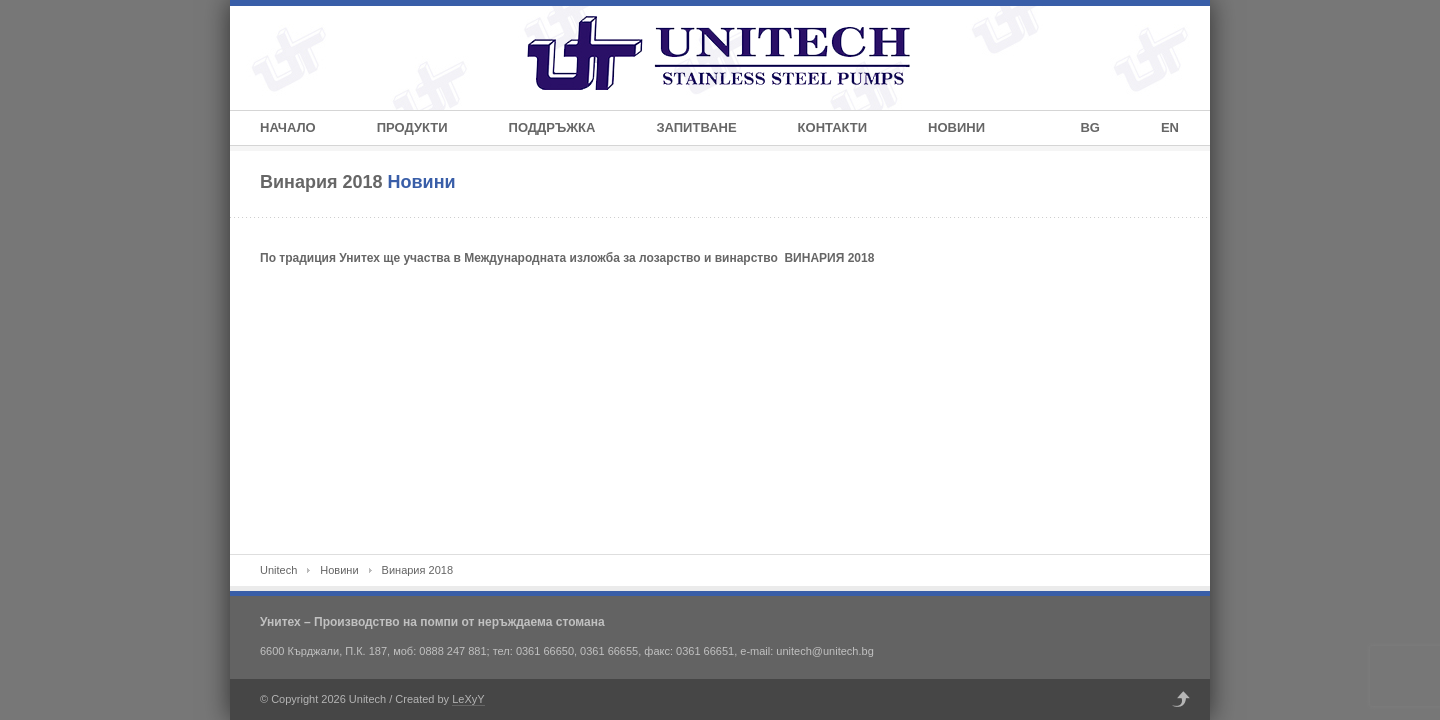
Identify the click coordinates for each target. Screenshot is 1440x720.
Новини (956, 127)
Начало (288, 127)
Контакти (833, 127)
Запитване (696, 127)
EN (1170, 127)
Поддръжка (552, 127)
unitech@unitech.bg (824, 651)
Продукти (412, 127)
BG (1090, 127)
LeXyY (468, 699)
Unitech (278, 570)
